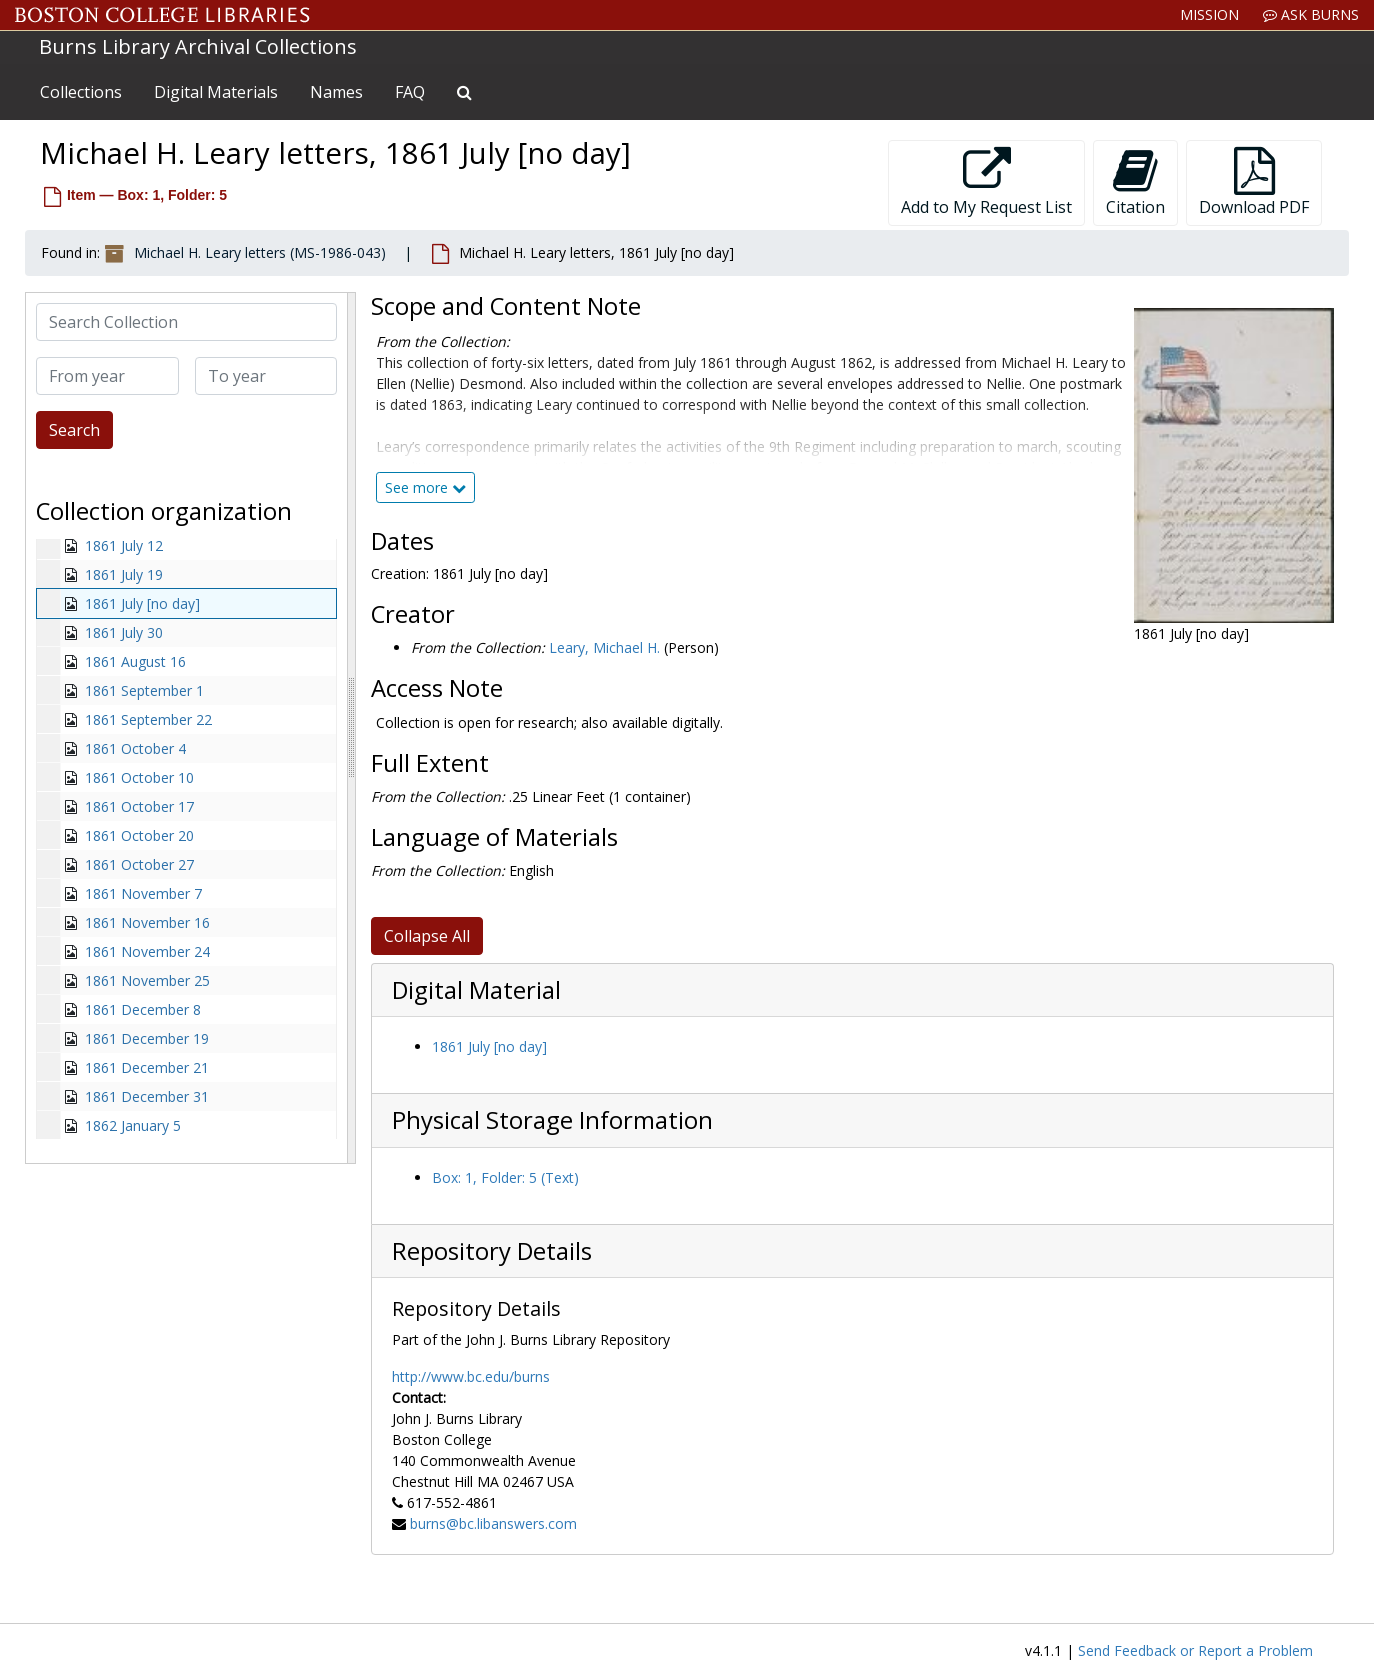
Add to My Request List (986, 182)
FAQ (410, 92)
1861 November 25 (147, 980)
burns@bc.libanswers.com (493, 1523)
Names (336, 92)
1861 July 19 (124, 574)
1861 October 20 (139, 835)
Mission (1209, 14)
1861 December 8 (143, 1009)
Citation (1135, 182)
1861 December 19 (147, 1038)
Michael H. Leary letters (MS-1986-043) (260, 252)
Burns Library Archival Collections (198, 46)
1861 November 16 (147, 922)
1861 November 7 (143, 893)
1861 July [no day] (142, 603)
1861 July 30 (124, 632)
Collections (81, 92)
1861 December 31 (147, 1096)
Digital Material (476, 990)
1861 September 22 (148, 719)
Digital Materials (216, 92)
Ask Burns (1311, 14)
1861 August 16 (135, 661)
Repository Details (492, 1251)
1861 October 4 (135, 748)
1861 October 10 (139, 777)
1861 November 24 (147, 951)
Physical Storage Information (552, 1120)
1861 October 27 (139, 864)
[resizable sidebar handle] (351, 728)
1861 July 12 (124, 545)
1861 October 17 (139, 806)
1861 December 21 (147, 1067)
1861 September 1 (144, 690)
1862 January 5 (133, 1125)
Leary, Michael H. (604, 647)
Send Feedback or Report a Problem (1195, 1650)
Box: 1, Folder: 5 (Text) (505, 1177)
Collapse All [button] (427, 936)
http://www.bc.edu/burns (471, 1376)
